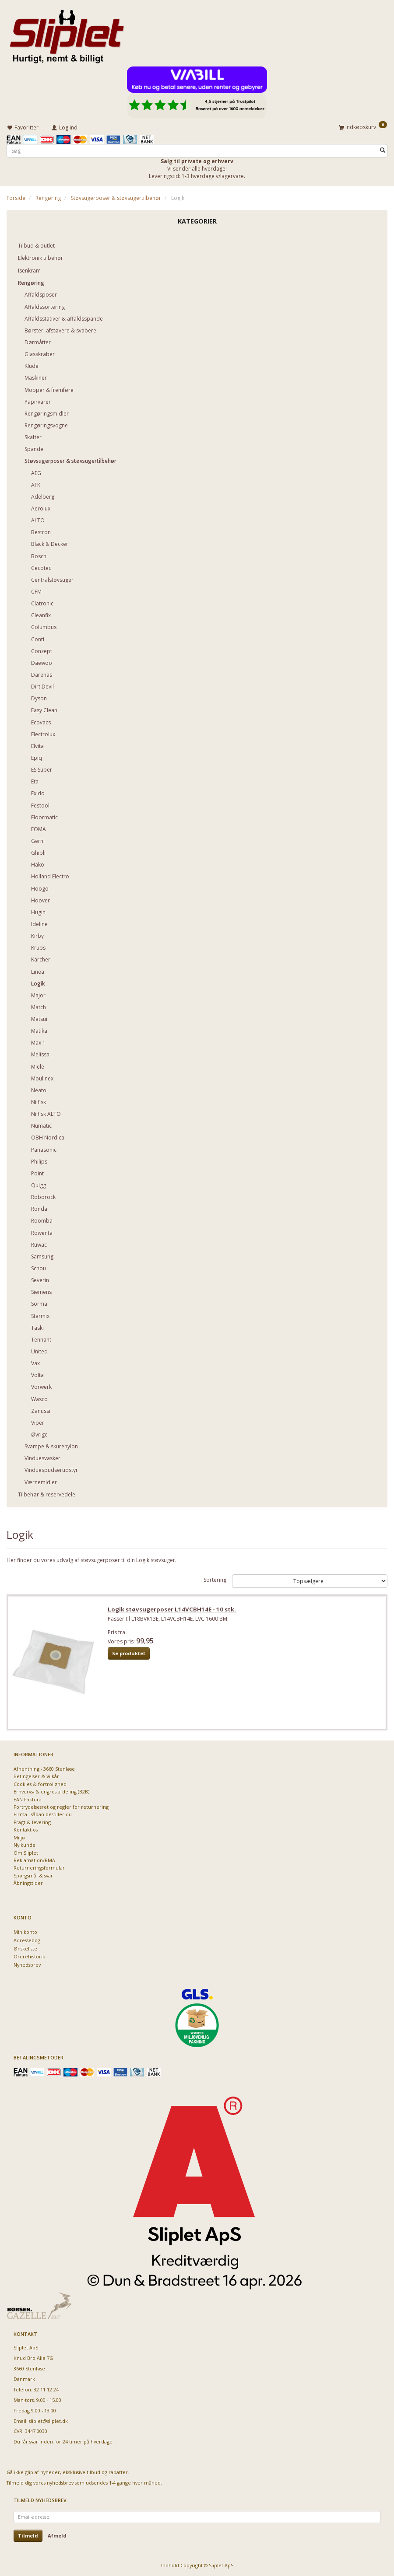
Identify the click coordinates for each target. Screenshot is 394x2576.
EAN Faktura (28, 1799)
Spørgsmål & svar (33, 1875)
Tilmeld (28, 2535)
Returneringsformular (39, 1867)
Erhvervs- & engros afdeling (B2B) (51, 1791)
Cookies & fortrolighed (40, 1784)
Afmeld (57, 2535)
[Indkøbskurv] (363, 126)
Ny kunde (24, 1845)
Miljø (19, 1837)
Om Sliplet (26, 1852)
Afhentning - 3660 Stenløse (44, 1768)
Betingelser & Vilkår (36, 1776)
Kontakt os (26, 1829)
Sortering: (216, 1579)
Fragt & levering (32, 1822)
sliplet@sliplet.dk (48, 2421)
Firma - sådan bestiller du (43, 1814)
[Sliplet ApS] (67, 33)
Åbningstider (28, 1883)
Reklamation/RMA (34, 1860)
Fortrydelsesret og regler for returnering (61, 1807)
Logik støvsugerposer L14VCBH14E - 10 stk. (173, 1610)
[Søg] (382, 150)
